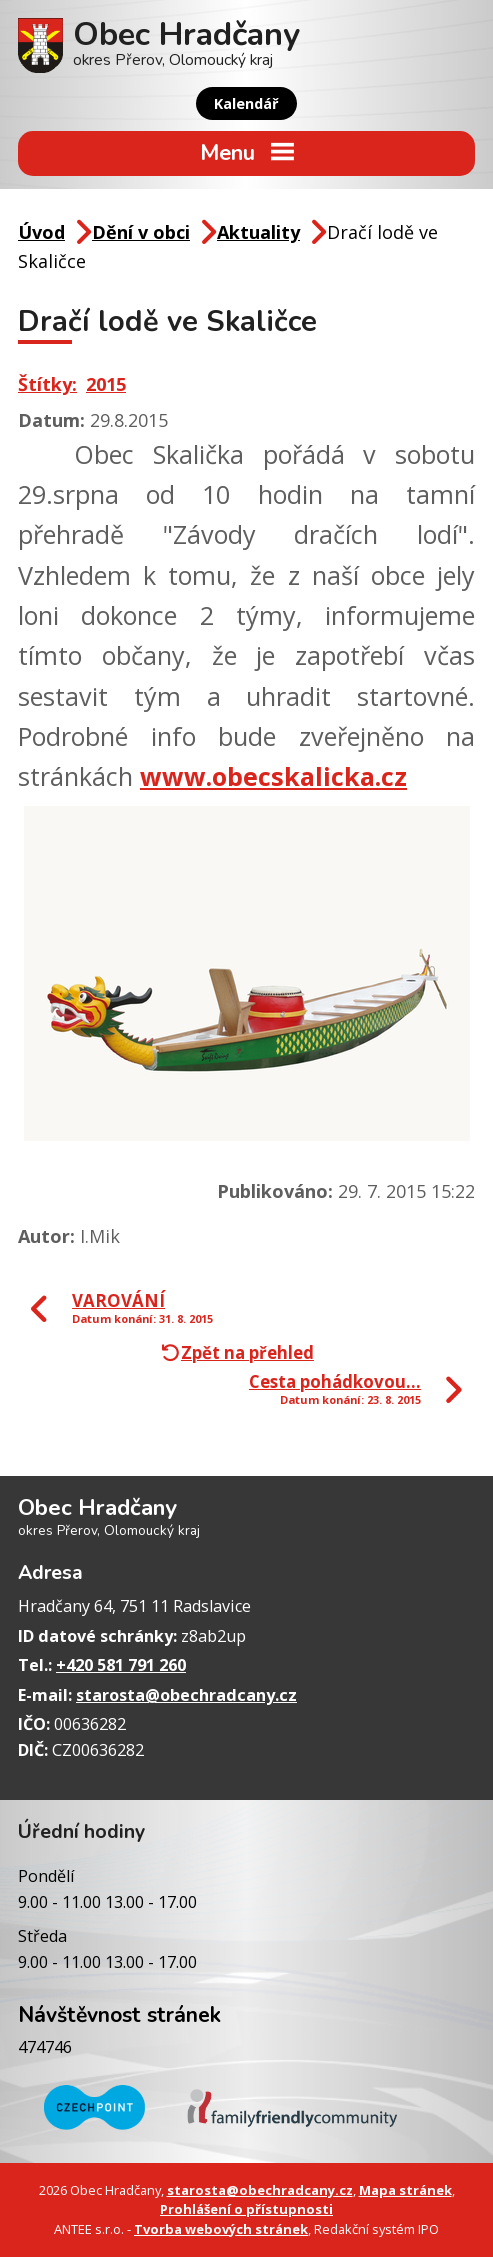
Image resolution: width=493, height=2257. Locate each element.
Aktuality (258, 232)
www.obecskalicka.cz (273, 776)
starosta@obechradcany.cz (186, 1695)
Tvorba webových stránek (221, 2229)
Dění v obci (141, 232)
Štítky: (47, 384)
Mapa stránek (405, 2190)
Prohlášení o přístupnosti (246, 2209)
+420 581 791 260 (121, 1665)
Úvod (41, 232)
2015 (106, 384)
